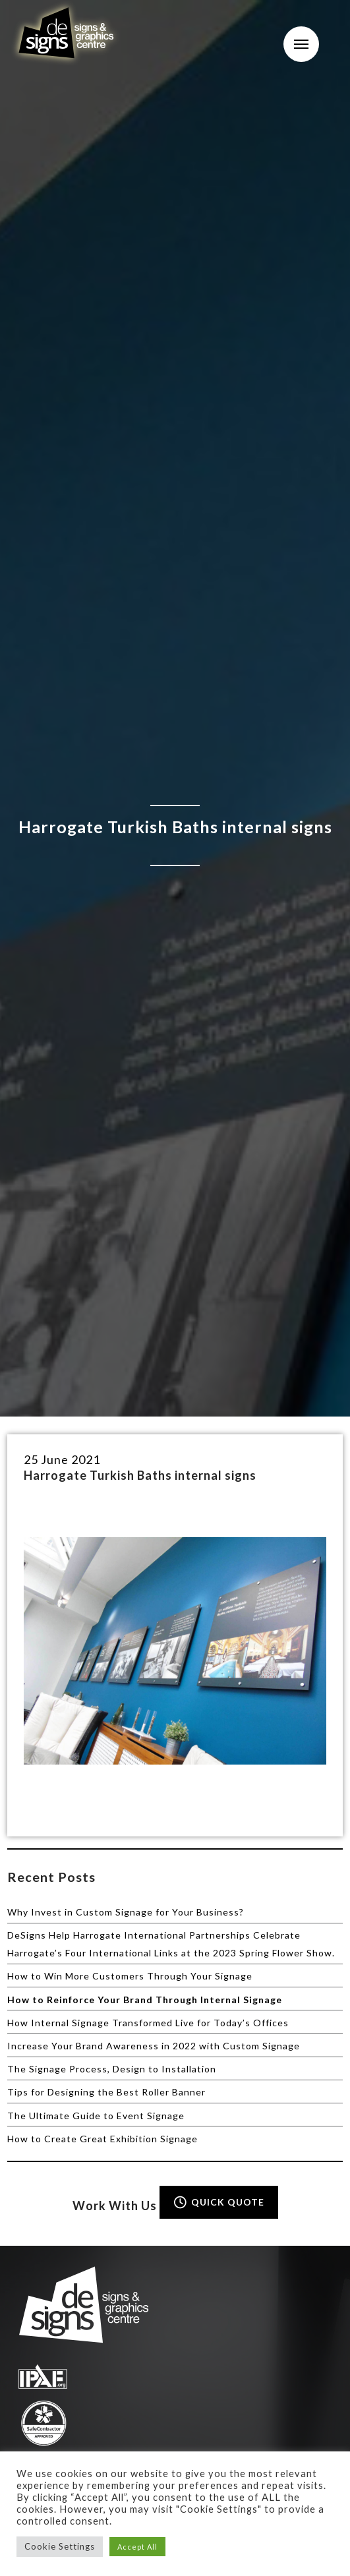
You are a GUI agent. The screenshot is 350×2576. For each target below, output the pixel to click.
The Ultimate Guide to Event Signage (96, 2115)
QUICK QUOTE (218, 2202)
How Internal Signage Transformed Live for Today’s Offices (148, 2022)
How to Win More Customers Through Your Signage (129, 1975)
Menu (301, 44)
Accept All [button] (137, 2546)
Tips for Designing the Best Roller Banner (106, 2091)
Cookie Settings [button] (59, 2546)
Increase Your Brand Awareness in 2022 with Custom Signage (153, 2045)
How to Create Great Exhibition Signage (102, 2138)
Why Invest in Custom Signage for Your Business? (125, 1911)
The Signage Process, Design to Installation (111, 2068)
